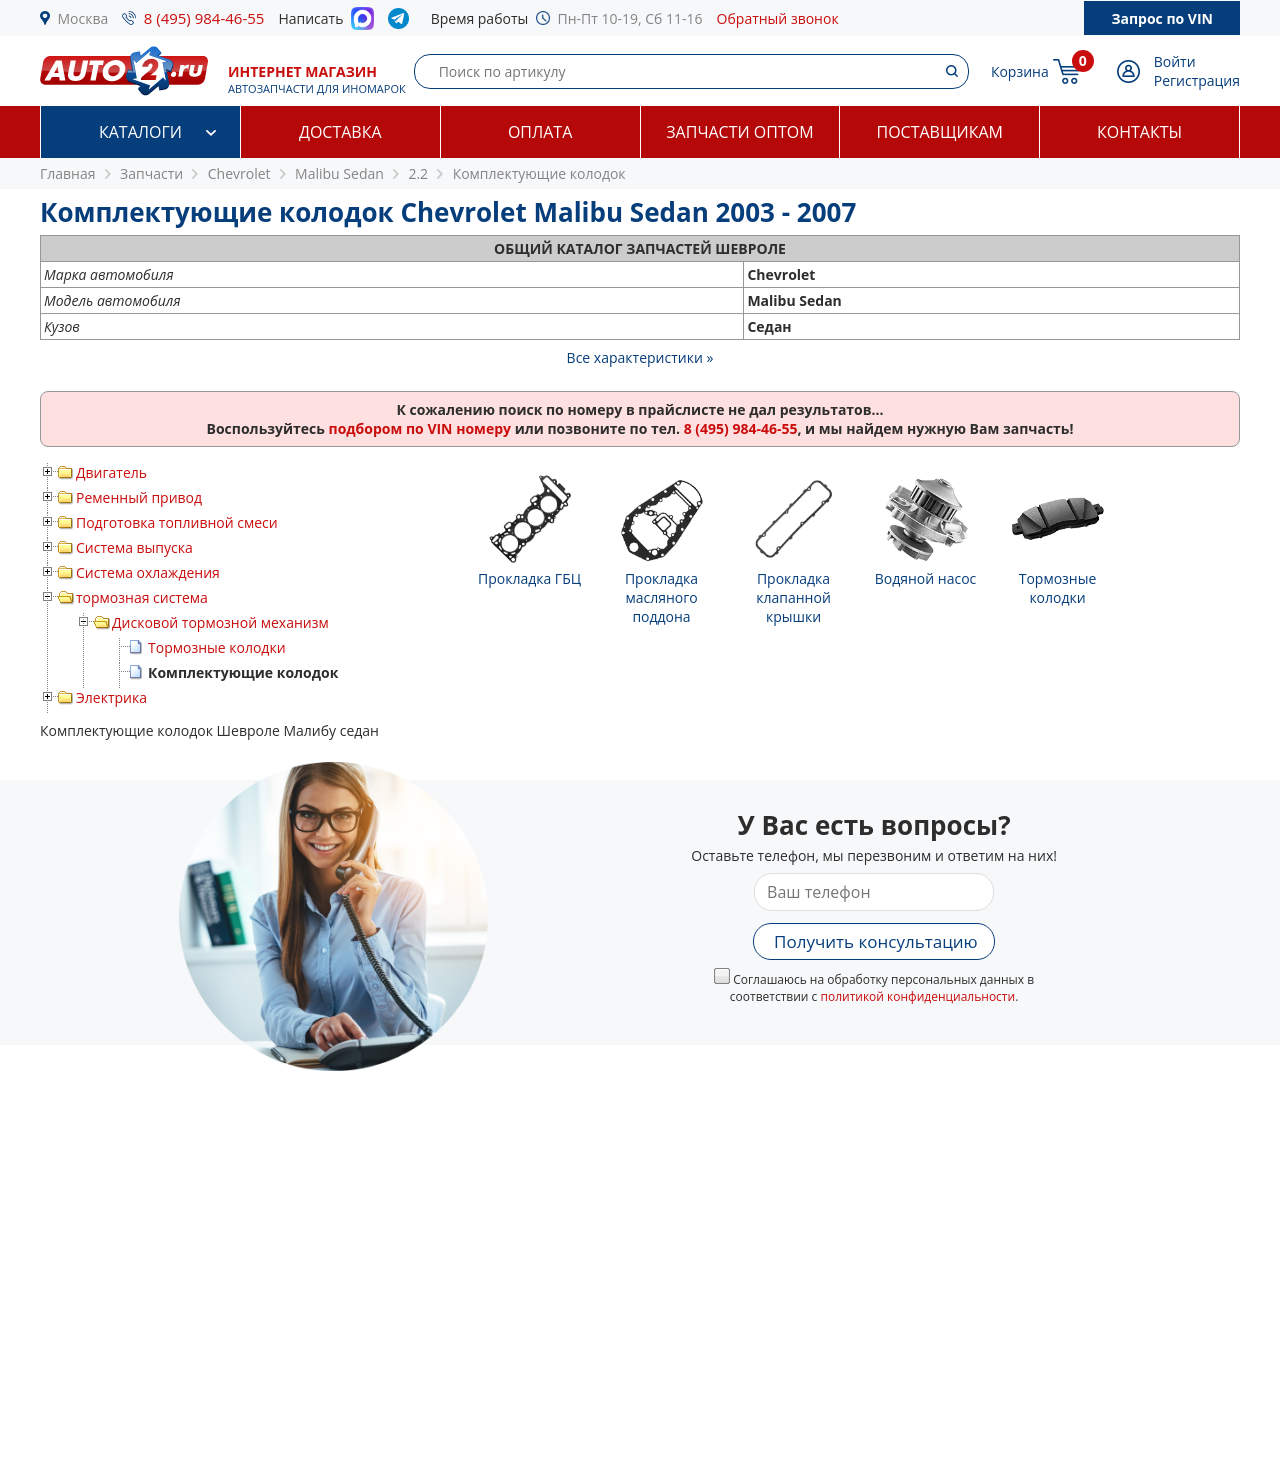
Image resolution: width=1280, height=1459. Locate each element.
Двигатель (111, 472)
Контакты (1139, 132)
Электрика (111, 697)
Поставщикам (940, 132)
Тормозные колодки (217, 647)
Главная (68, 173)
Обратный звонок (778, 18)
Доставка (340, 132)
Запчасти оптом (739, 132)
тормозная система (142, 597)
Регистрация (1197, 80)
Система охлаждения (148, 572)
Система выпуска (134, 547)
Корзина (1020, 71)
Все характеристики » (640, 357)
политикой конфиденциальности (917, 996)
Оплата (540, 132)
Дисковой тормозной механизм (220, 622)
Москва (83, 18)
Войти (1175, 61)
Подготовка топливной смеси (177, 522)
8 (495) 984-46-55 (204, 18)
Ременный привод (139, 497)
